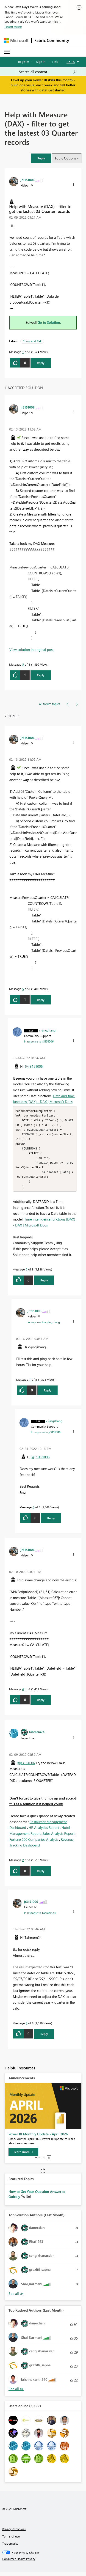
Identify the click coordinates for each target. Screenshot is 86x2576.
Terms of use (11, 2540)
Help (55, 61)
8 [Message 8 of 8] (33, 1511)
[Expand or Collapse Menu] (6, 52)
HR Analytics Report (43, 1831)
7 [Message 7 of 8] (30, 1383)
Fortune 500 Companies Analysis (34, 1843)
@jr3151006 (34, 1066)
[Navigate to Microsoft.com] (16, 40)
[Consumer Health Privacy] (43, 2562)
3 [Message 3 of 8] (26, 2027)
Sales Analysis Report (58, 1837)
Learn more (13, 26)
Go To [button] (71, 62)
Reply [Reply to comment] (40, 675)
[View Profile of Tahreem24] (36, 1735)
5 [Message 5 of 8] (23, 664)
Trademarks (10, 2547)
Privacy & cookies (14, 2533)
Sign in (40, 61)
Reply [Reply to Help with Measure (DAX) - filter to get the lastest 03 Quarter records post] (40, 363)
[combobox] (48, 71)
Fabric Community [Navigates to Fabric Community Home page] (51, 40)
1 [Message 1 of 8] (23, 352)
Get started (56, 90)
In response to (39, 1041)
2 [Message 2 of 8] (23, 1864)
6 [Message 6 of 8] (26, 1273)
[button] (41, 158)
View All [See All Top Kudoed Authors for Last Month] (16, 2392)
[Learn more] (23, 2156)
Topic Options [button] (65, 158)
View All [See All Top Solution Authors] (16, 2297)
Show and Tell (32, 341)
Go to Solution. (49, 322)
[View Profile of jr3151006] (28, 179)
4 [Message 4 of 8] (23, 1693)
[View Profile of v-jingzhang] (47, 1030)
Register (23, 61)
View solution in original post (31, 649)
